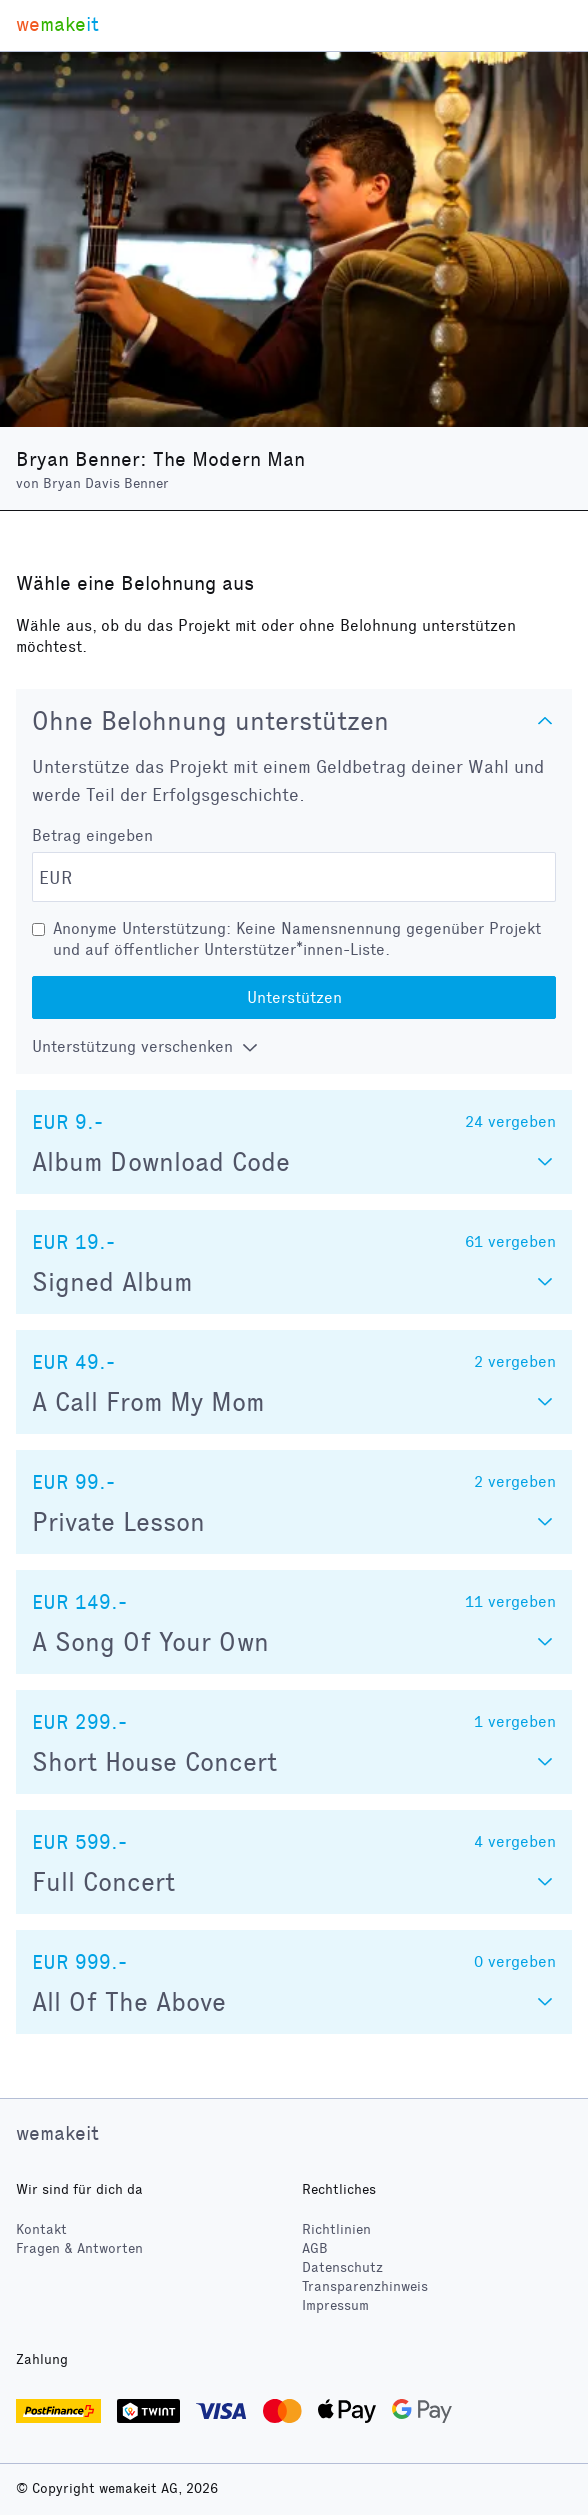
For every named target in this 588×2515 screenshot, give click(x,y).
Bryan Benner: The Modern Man (160, 459)
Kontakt (41, 2229)
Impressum (335, 2305)
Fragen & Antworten (79, 2248)
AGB (315, 2248)
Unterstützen (294, 997)
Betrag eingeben (92, 835)
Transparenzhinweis (365, 2286)
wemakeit (57, 2133)
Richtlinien (336, 2229)
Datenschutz (342, 2267)
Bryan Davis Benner (106, 483)
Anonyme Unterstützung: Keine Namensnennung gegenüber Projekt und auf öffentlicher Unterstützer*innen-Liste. (297, 939)
